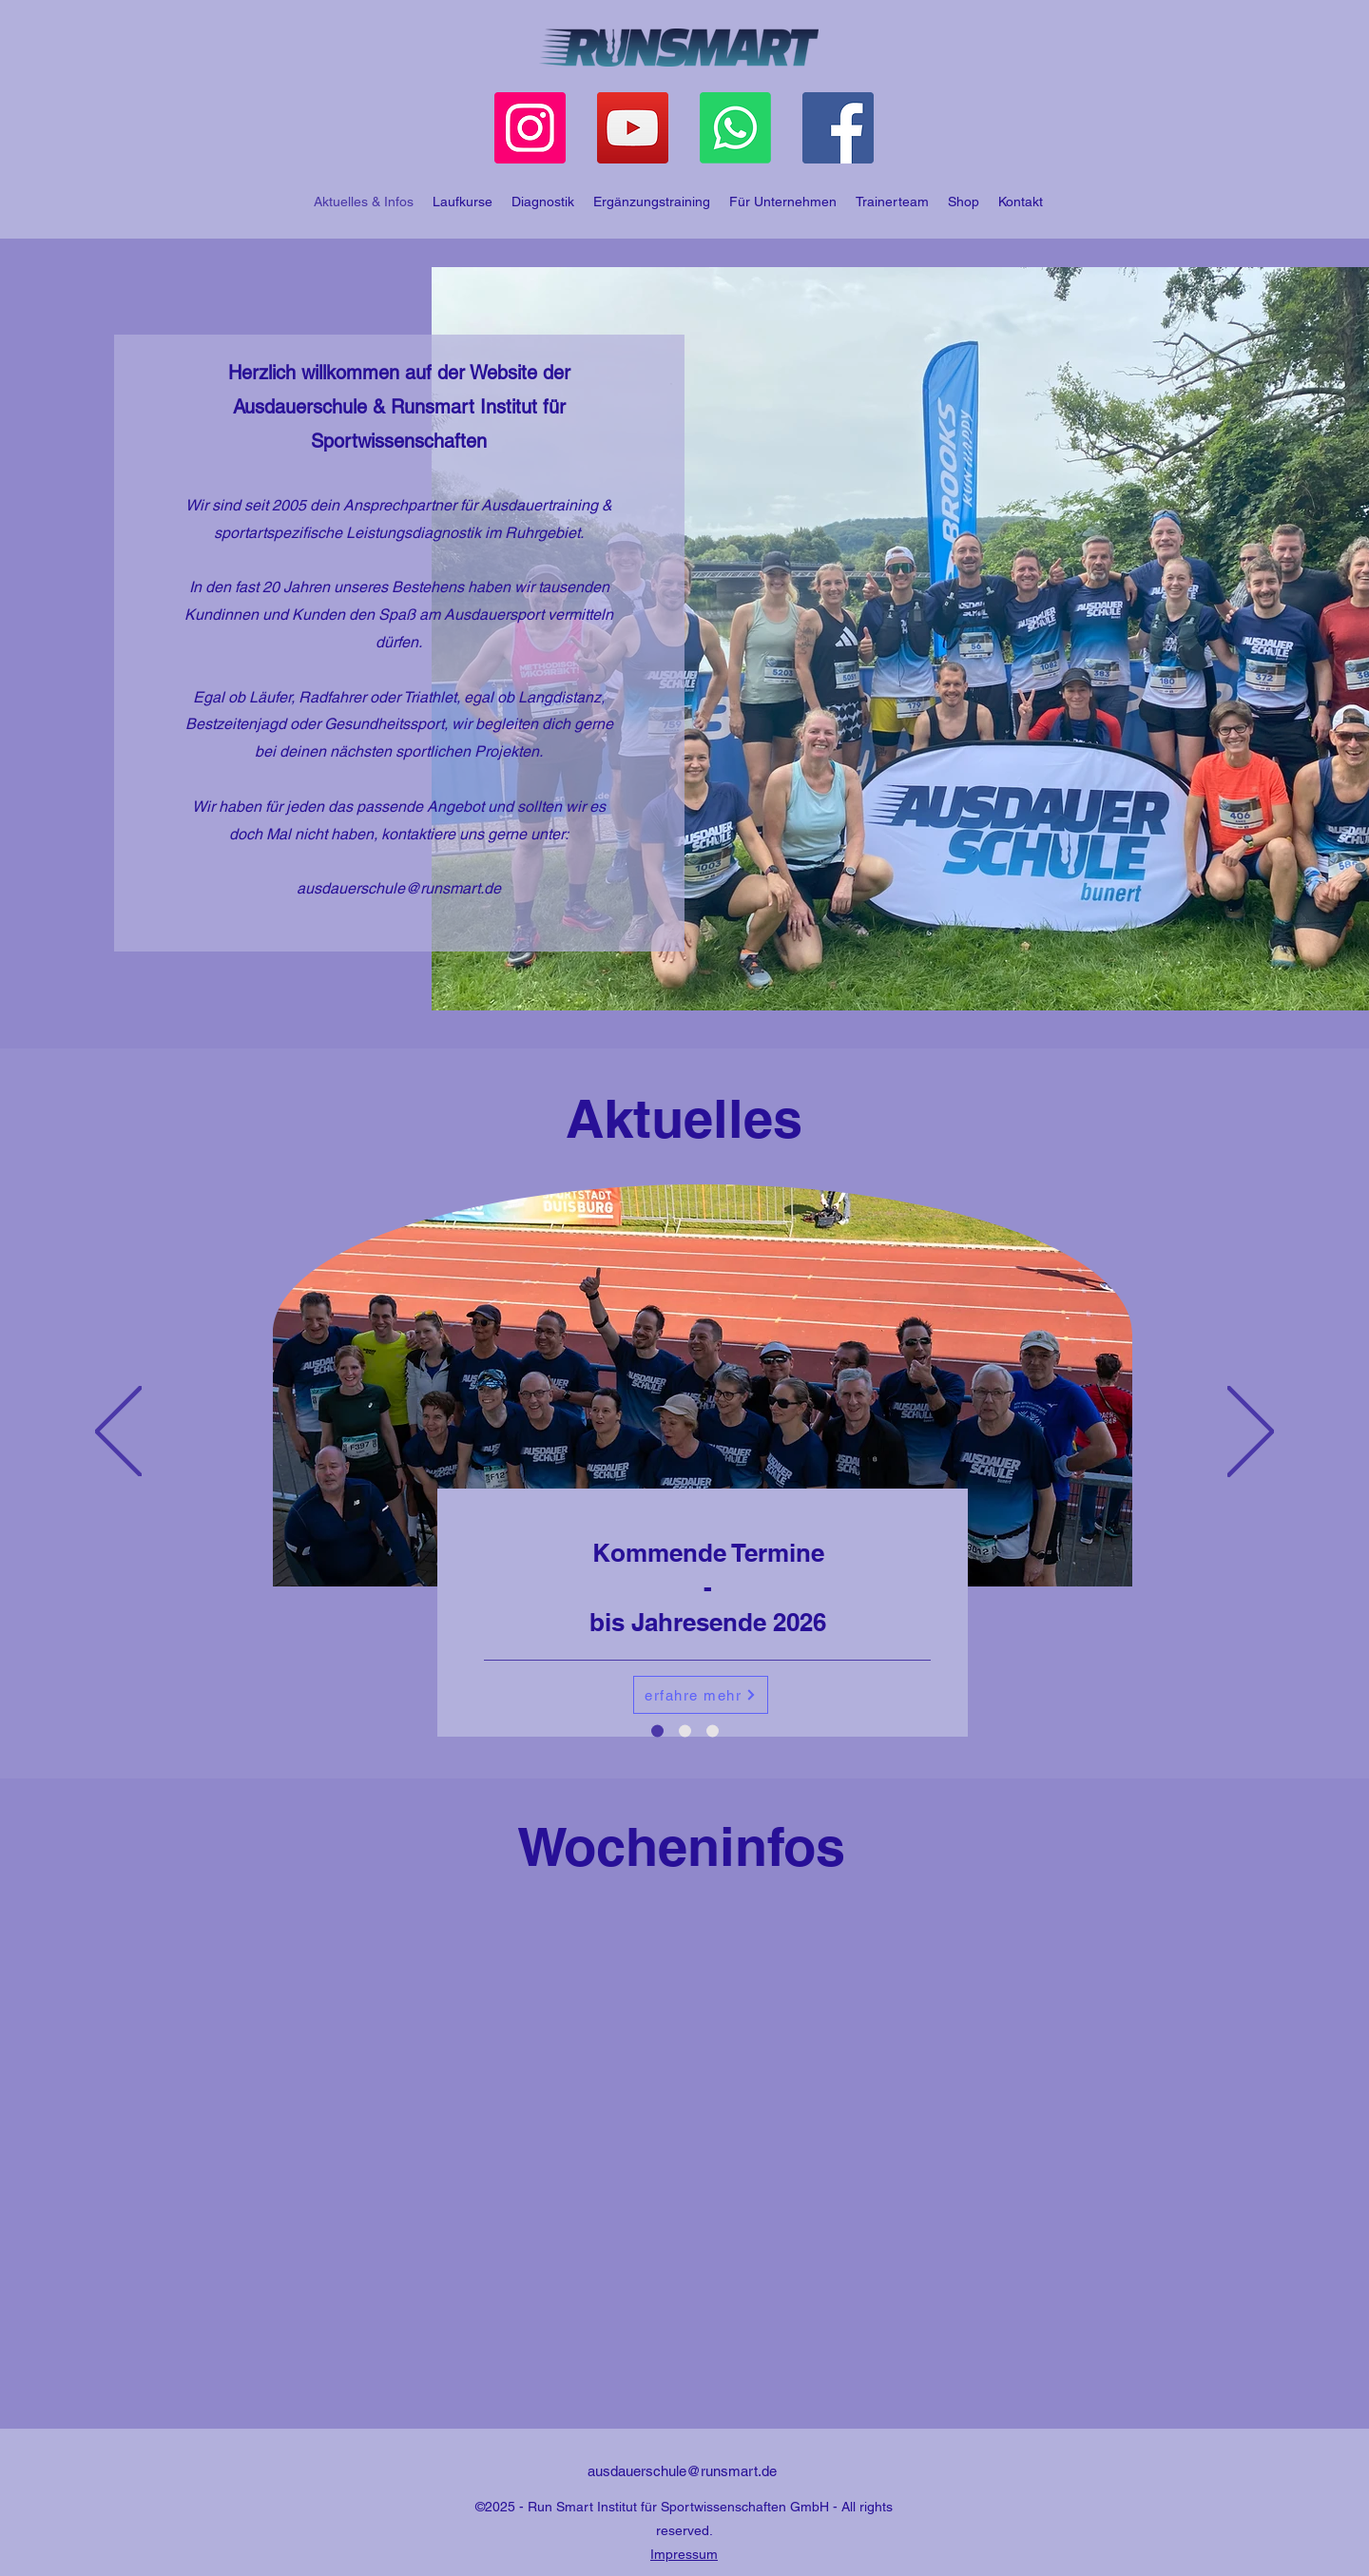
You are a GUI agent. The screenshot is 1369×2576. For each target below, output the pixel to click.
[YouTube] (632, 127)
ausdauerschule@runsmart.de (399, 888)
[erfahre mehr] (700, 1695)
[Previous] (118, 1433)
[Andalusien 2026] (712, 1731)
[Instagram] (530, 127)
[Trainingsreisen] (685, 1731)
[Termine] (657, 1731)
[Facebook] (838, 127)
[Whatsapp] (735, 127)
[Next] (1250, 1433)
